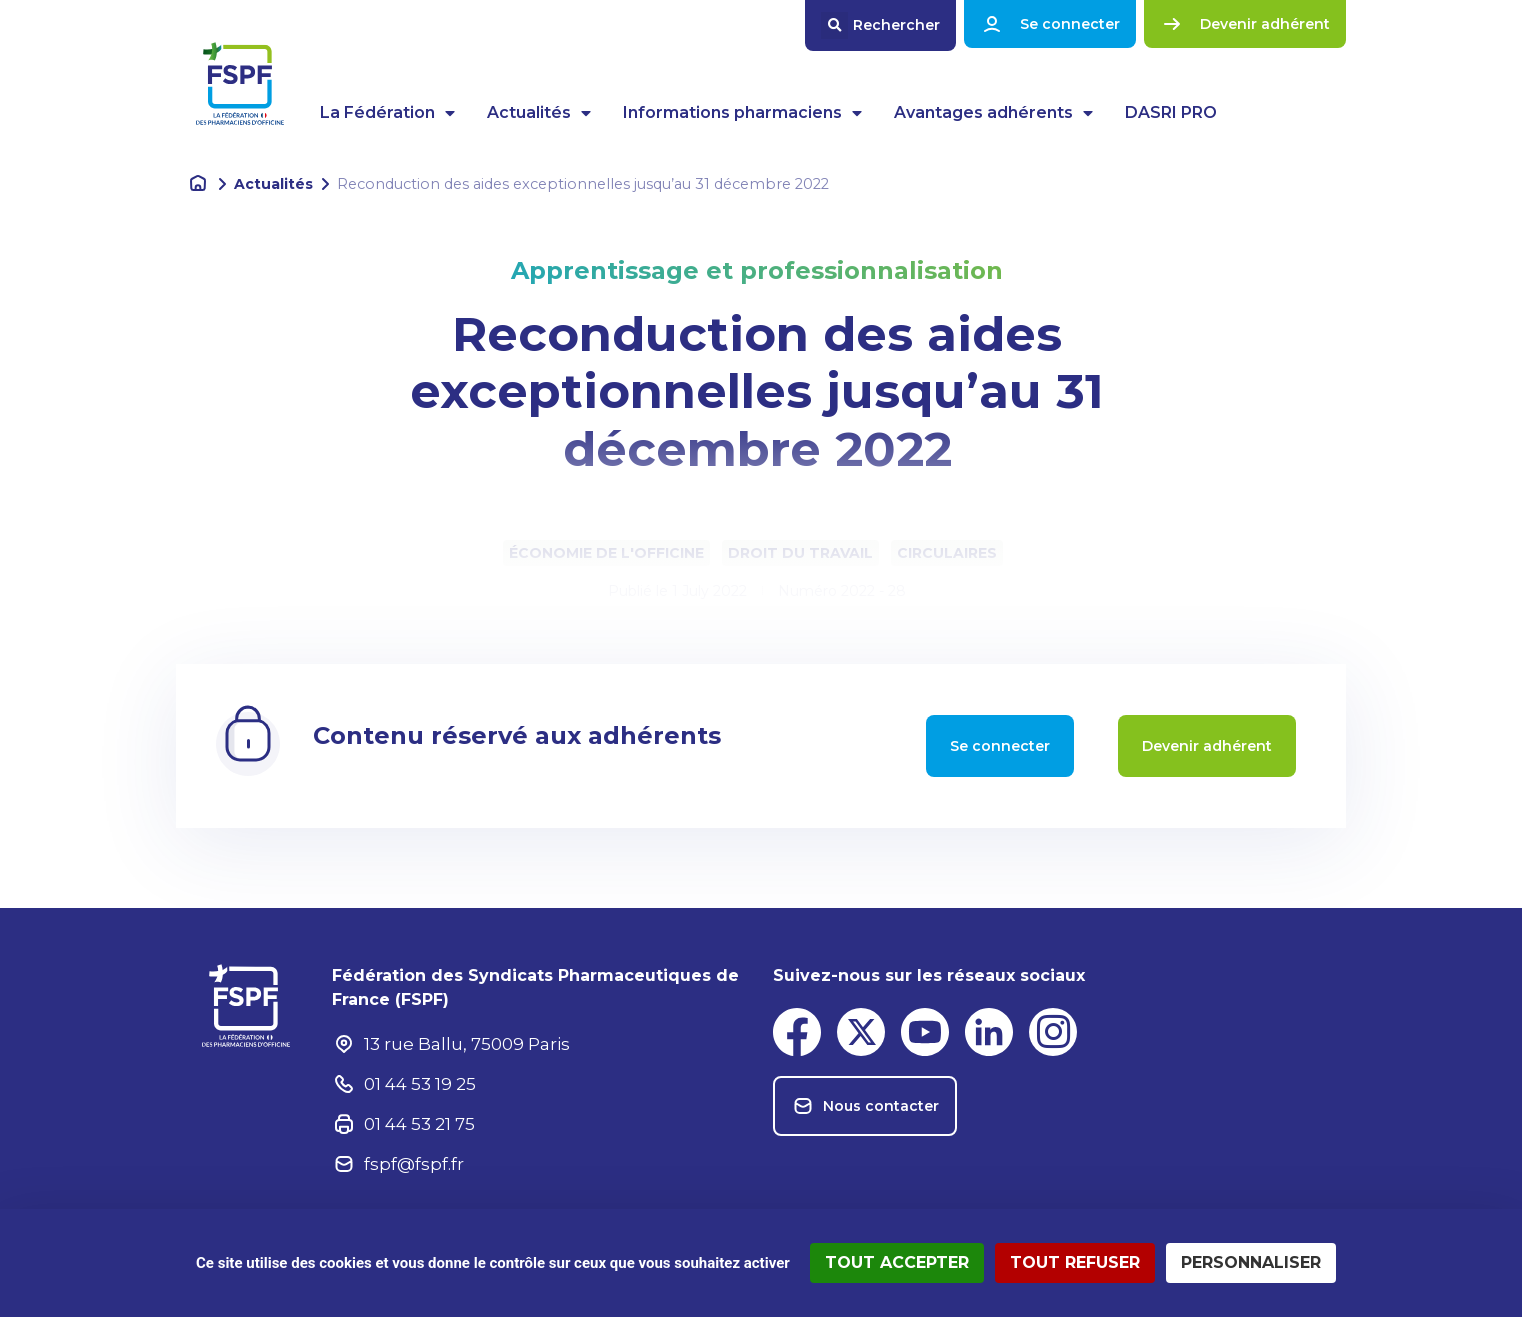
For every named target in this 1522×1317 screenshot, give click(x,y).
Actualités (539, 113)
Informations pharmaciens (742, 113)
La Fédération (387, 113)
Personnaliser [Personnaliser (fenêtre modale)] (1251, 1262)
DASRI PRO (1171, 112)
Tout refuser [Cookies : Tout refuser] (1075, 1262)
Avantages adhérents (993, 113)
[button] (880, 25)
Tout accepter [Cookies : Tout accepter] (897, 1262)
